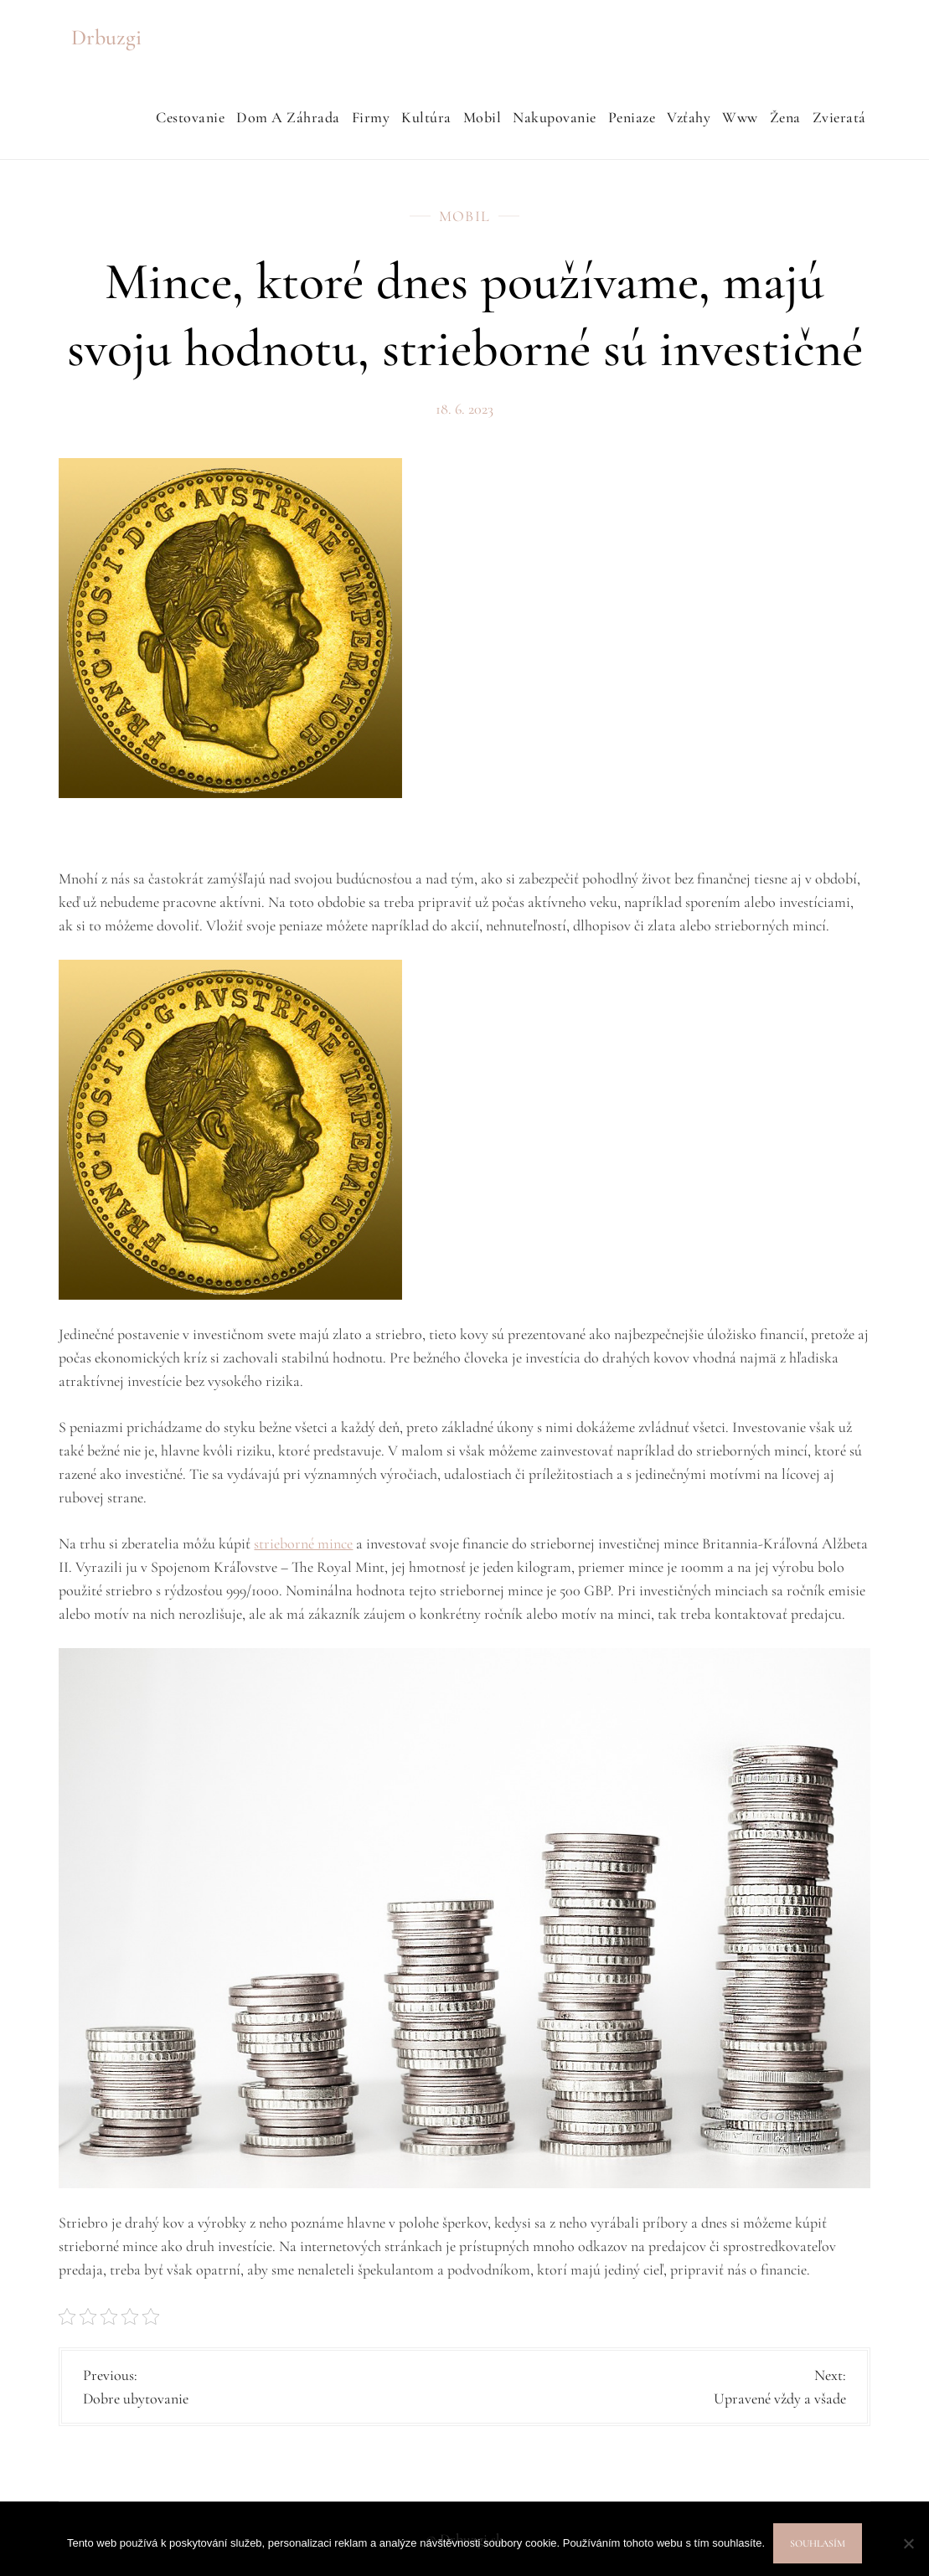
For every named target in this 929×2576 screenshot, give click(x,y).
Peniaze (632, 117)
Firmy (371, 117)
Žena (785, 117)
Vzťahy (688, 117)
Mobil (482, 117)
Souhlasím (817, 2543)
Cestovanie (190, 117)
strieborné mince (303, 1543)
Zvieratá (839, 117)
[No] (908, 2543)
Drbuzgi (106, 37)
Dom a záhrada (288, 117)
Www (740, 117)
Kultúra (426, 117)
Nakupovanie (554, 117)
